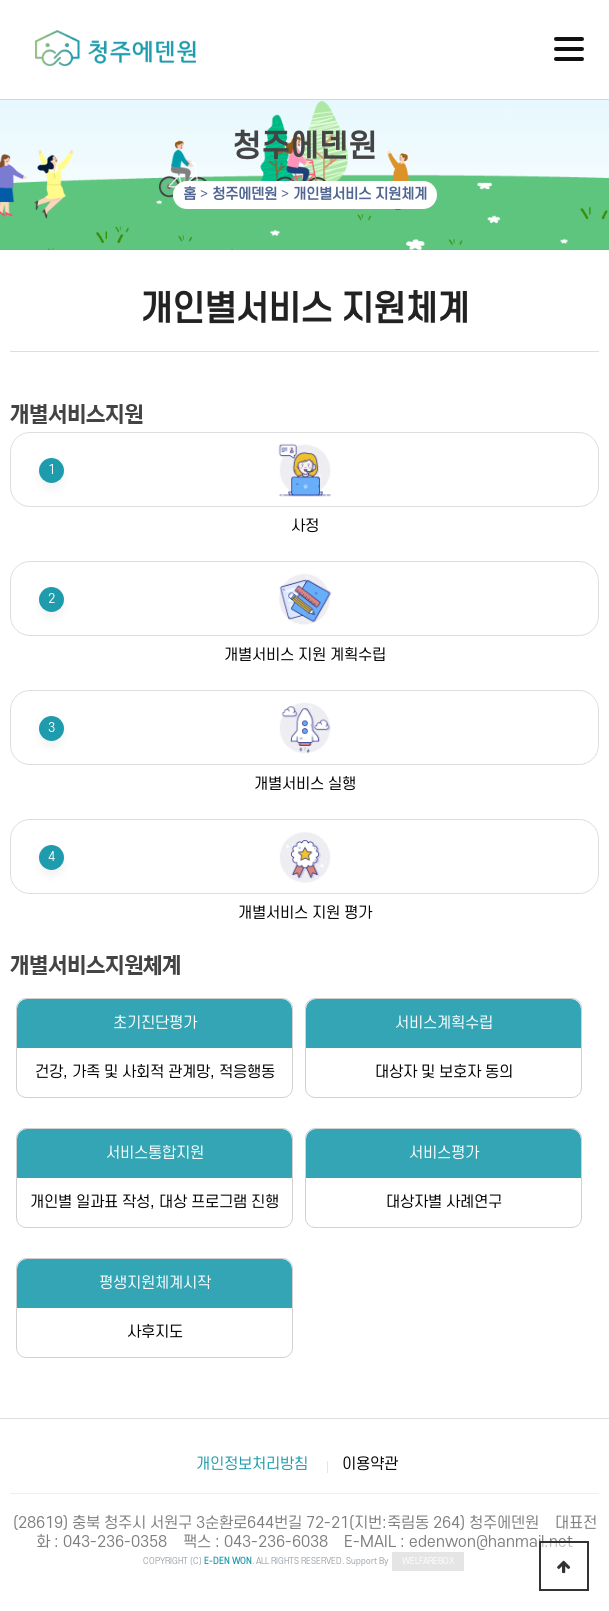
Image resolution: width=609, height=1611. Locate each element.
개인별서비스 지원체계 (360, 194)
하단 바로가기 (0, 0)
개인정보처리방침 (252, 1464)
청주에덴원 (244, 194)
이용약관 (370, 1464)
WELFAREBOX (428, 1561)
